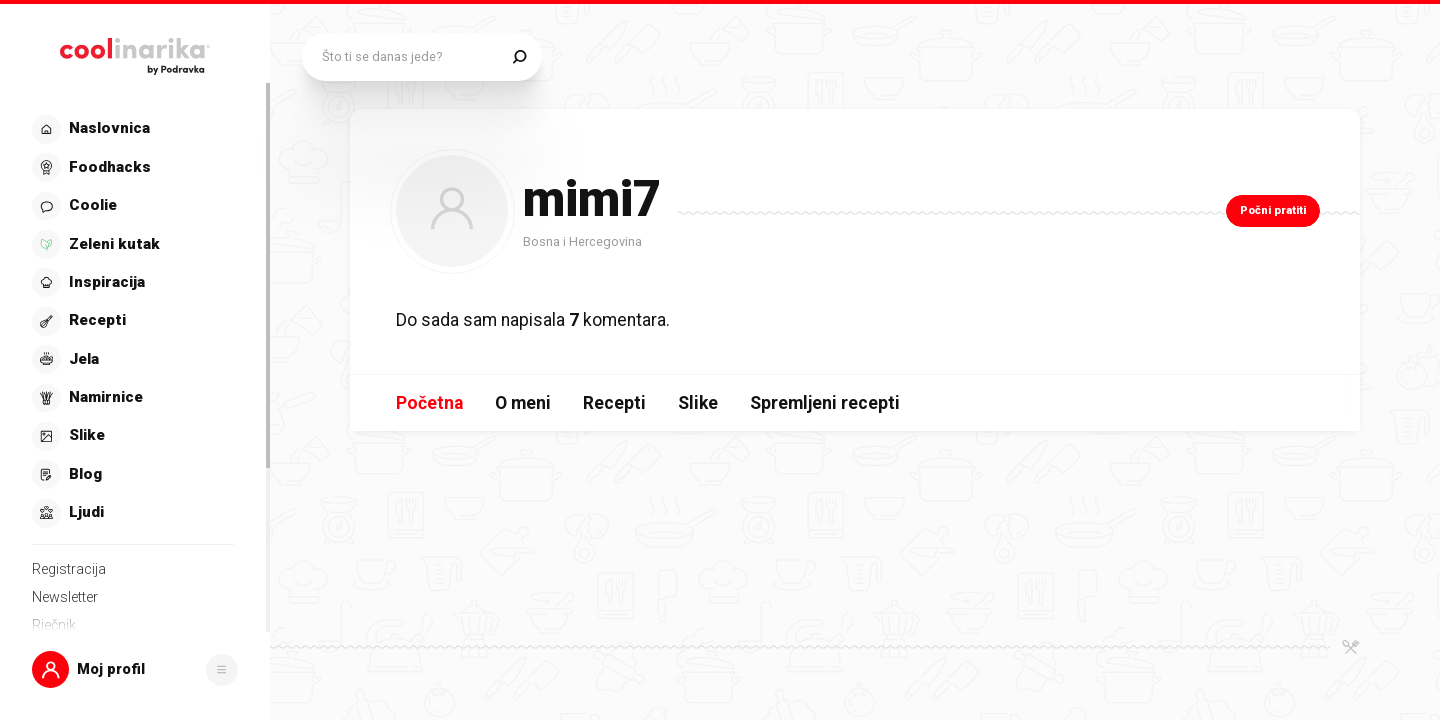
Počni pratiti (1273, 210)
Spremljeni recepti (825, 403)
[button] (135, 669)
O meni (523, 403)
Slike (698, 403)
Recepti (614, 403)
